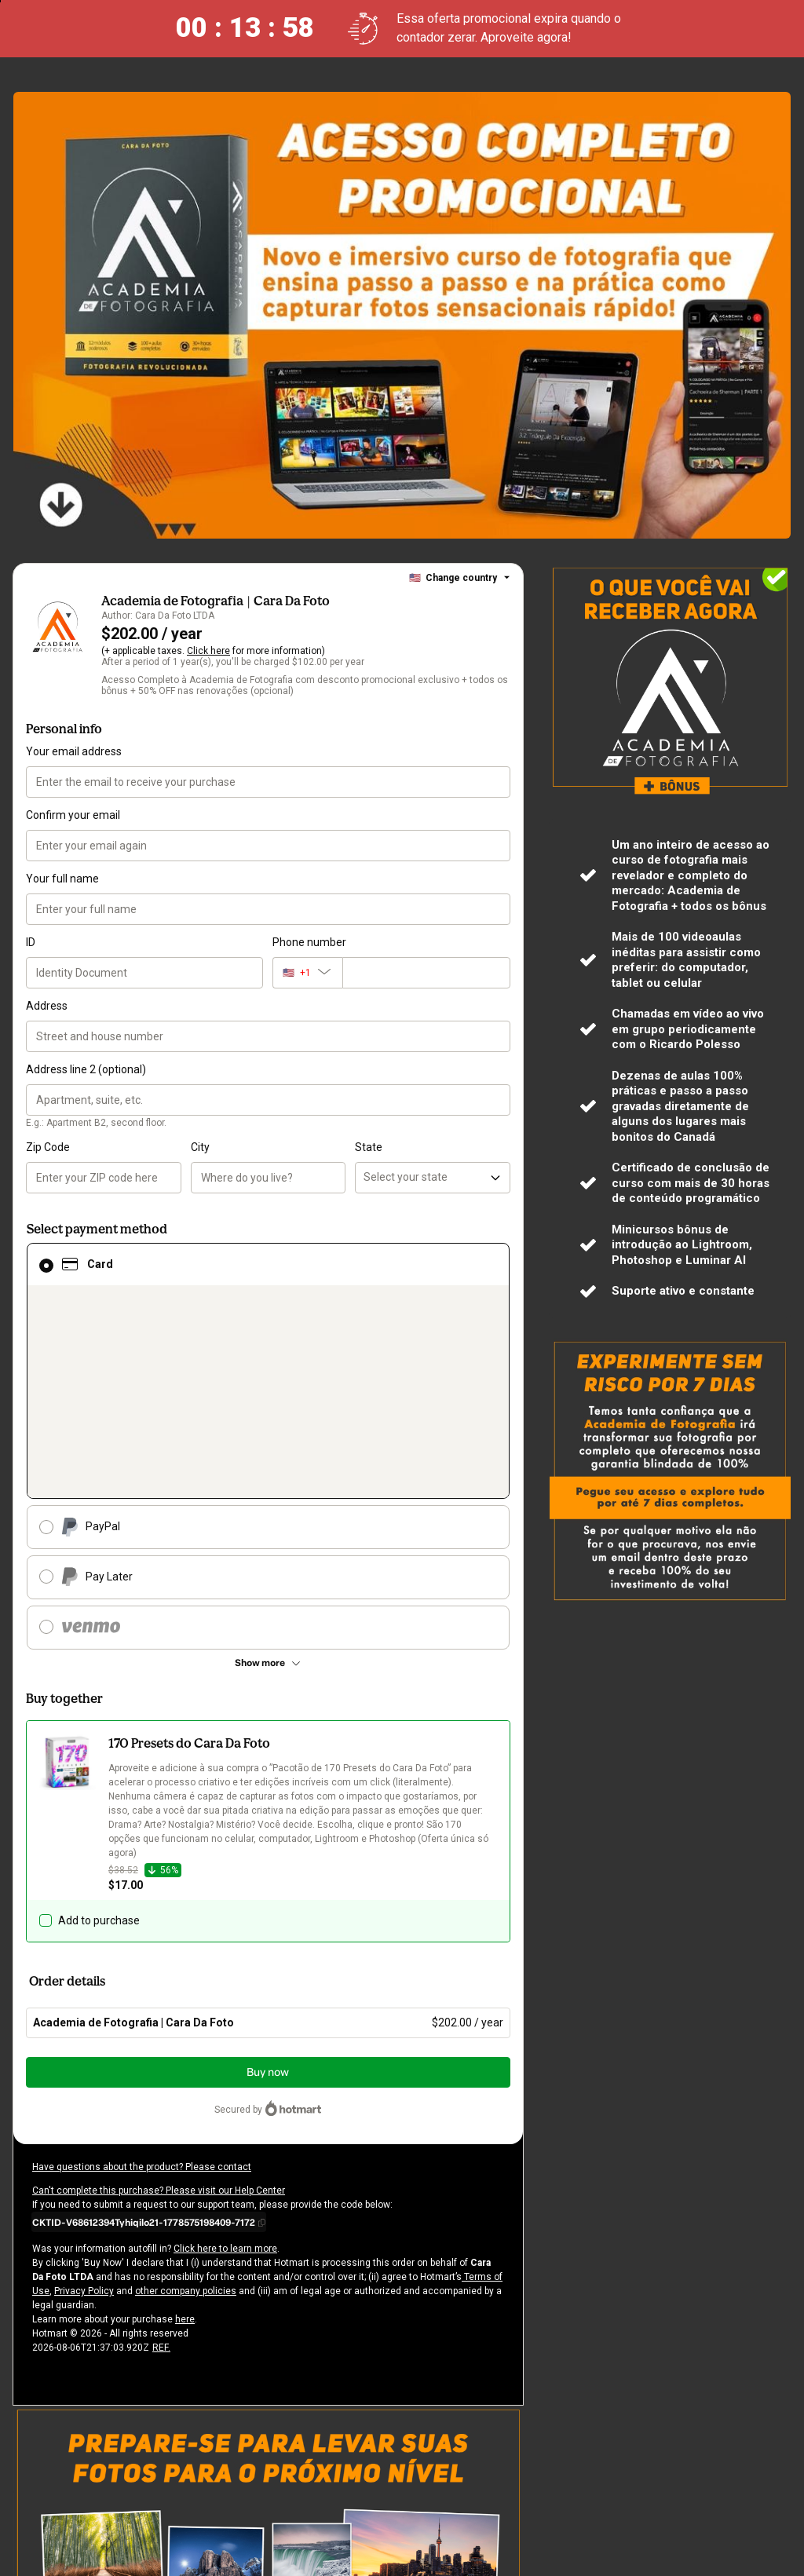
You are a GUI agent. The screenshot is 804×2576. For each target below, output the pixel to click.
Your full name (61, 878)
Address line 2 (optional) (85, 1069)
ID (31, 942)
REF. (160, 2333)
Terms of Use (462, 2262)
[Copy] (148, 2208)
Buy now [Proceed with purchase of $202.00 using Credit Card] (268, 2058)
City (200, 1147)
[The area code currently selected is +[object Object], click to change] (307, 972)
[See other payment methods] (268, 1663)
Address (46, 1005)
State (368, 1147)
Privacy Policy (61, 2276)
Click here (206, 650)
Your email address (72, 751)
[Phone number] (426, 972)
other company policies (159, 2276)
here (180, 2305)
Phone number (308, 942)
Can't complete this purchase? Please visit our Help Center (155, 2176)
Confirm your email (72, 815)
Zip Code (48, 1147)
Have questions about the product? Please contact (137, 2152)
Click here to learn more (219, 2234)
